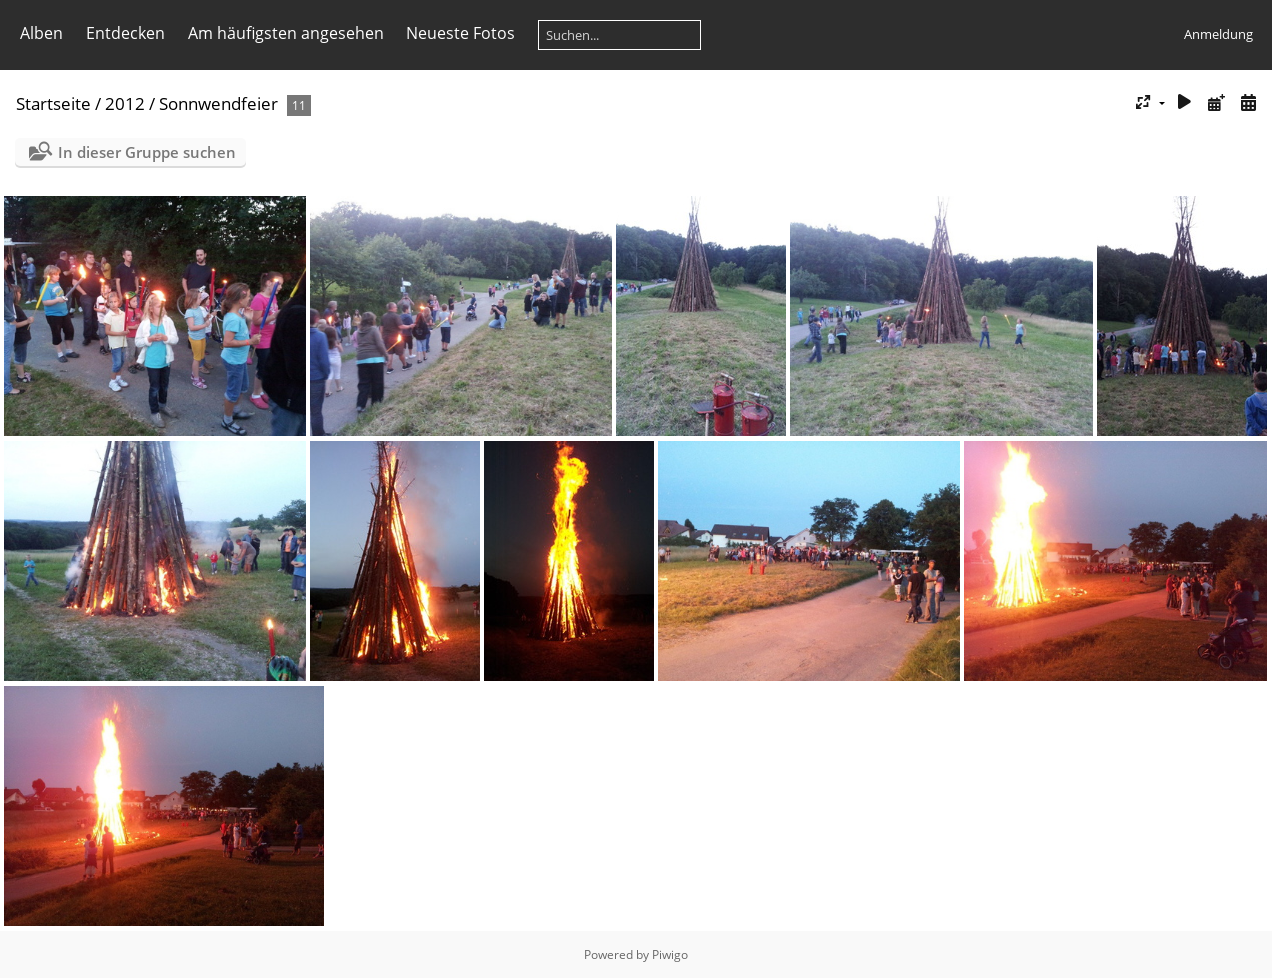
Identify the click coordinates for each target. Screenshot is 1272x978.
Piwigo (670, 954)
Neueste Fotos (460, 33)
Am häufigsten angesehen (286, 33)
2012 (125, 103)
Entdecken (125, 33)
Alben (41, 33)
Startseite (53, 103)
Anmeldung (1218, 34)
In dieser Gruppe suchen (147, 152)
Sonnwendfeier (218, 103)
